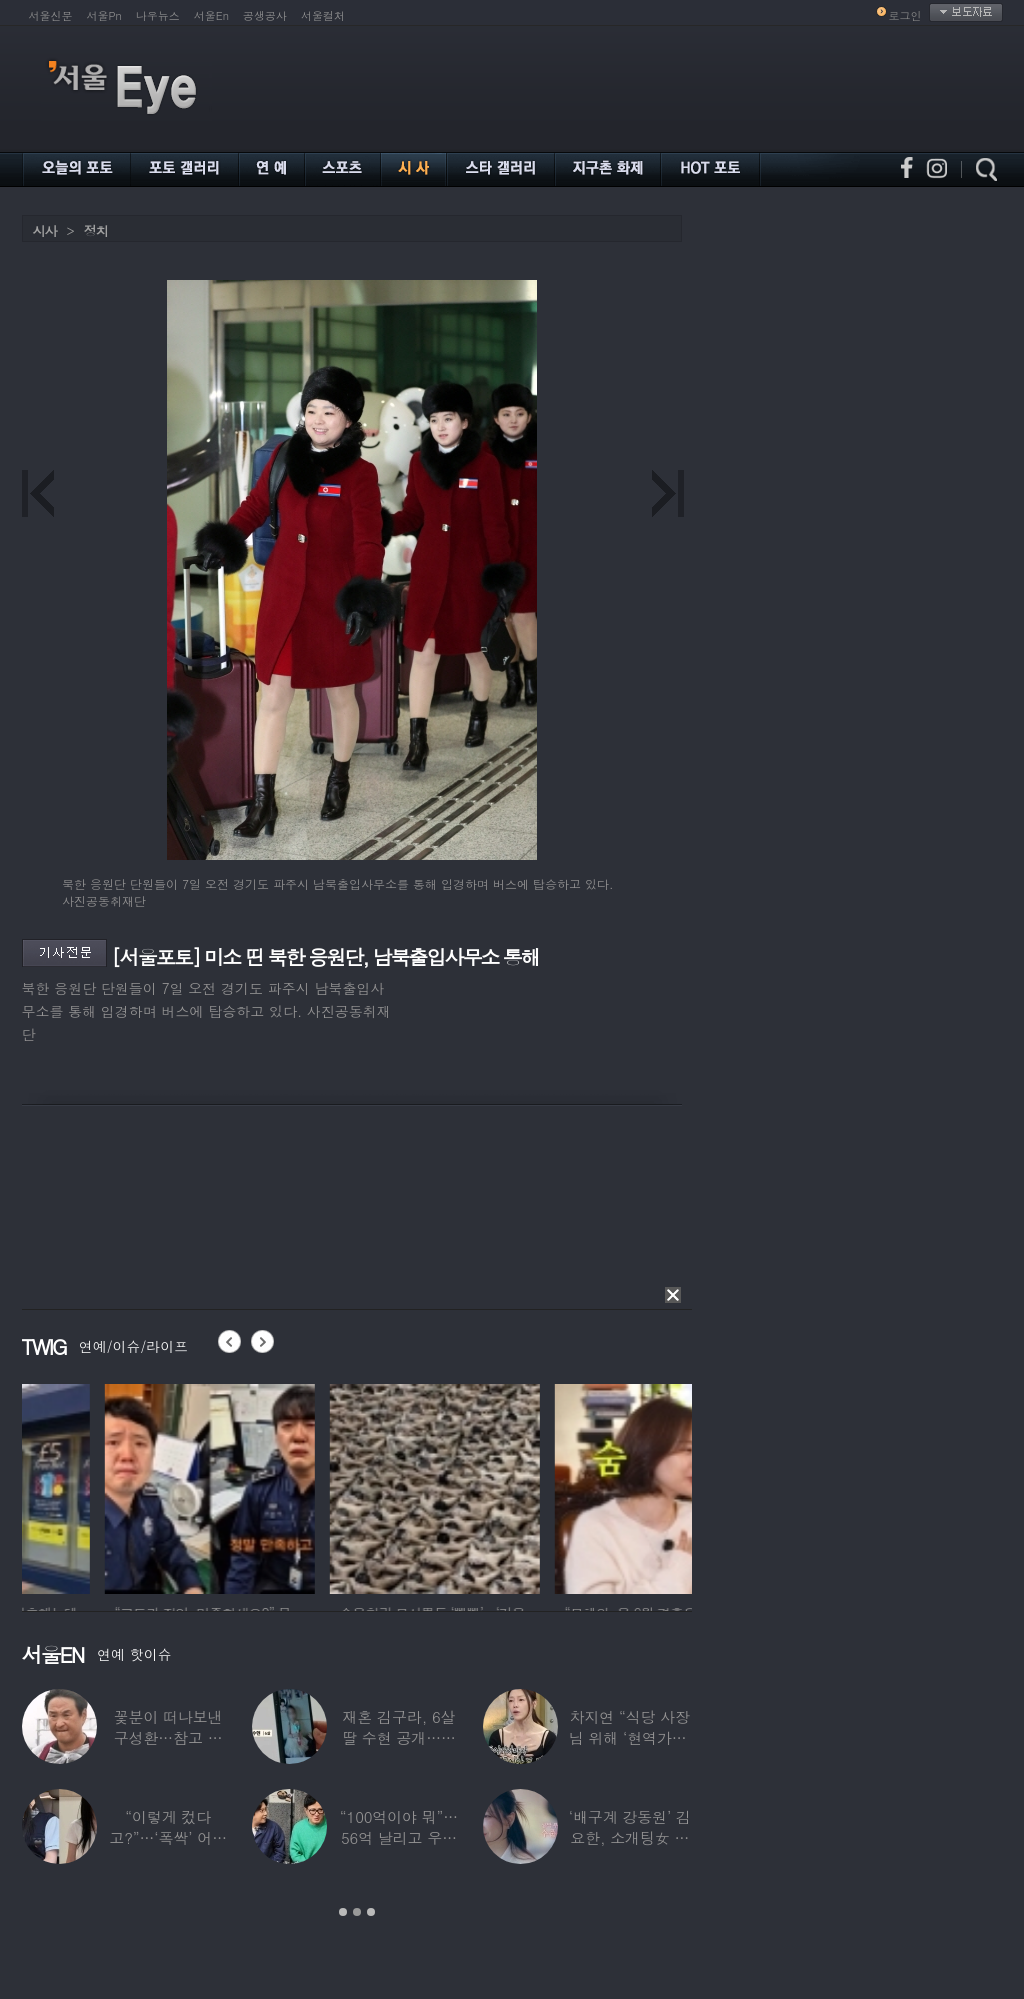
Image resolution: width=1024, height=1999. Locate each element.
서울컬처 (323, 15)
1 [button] (343, 1912)
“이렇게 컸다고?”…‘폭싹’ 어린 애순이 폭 (168, 1837)
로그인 (905, 15)
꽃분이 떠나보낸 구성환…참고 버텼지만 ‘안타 (168, 1737)
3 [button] (371, 1912)
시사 (45, 230)
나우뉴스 (158, 15)
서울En (211, 15)
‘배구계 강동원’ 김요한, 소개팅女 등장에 (630, 1837)
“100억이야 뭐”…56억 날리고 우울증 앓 (399, 1837)
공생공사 (265, 15)
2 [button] (357, 1912)
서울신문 (51, 15)
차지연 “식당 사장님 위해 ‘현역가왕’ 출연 (630, 1737)
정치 (96, 230)
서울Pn (104, 15)
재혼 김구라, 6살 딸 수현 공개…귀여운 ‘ (399, 1737)
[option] (127, 1486)
